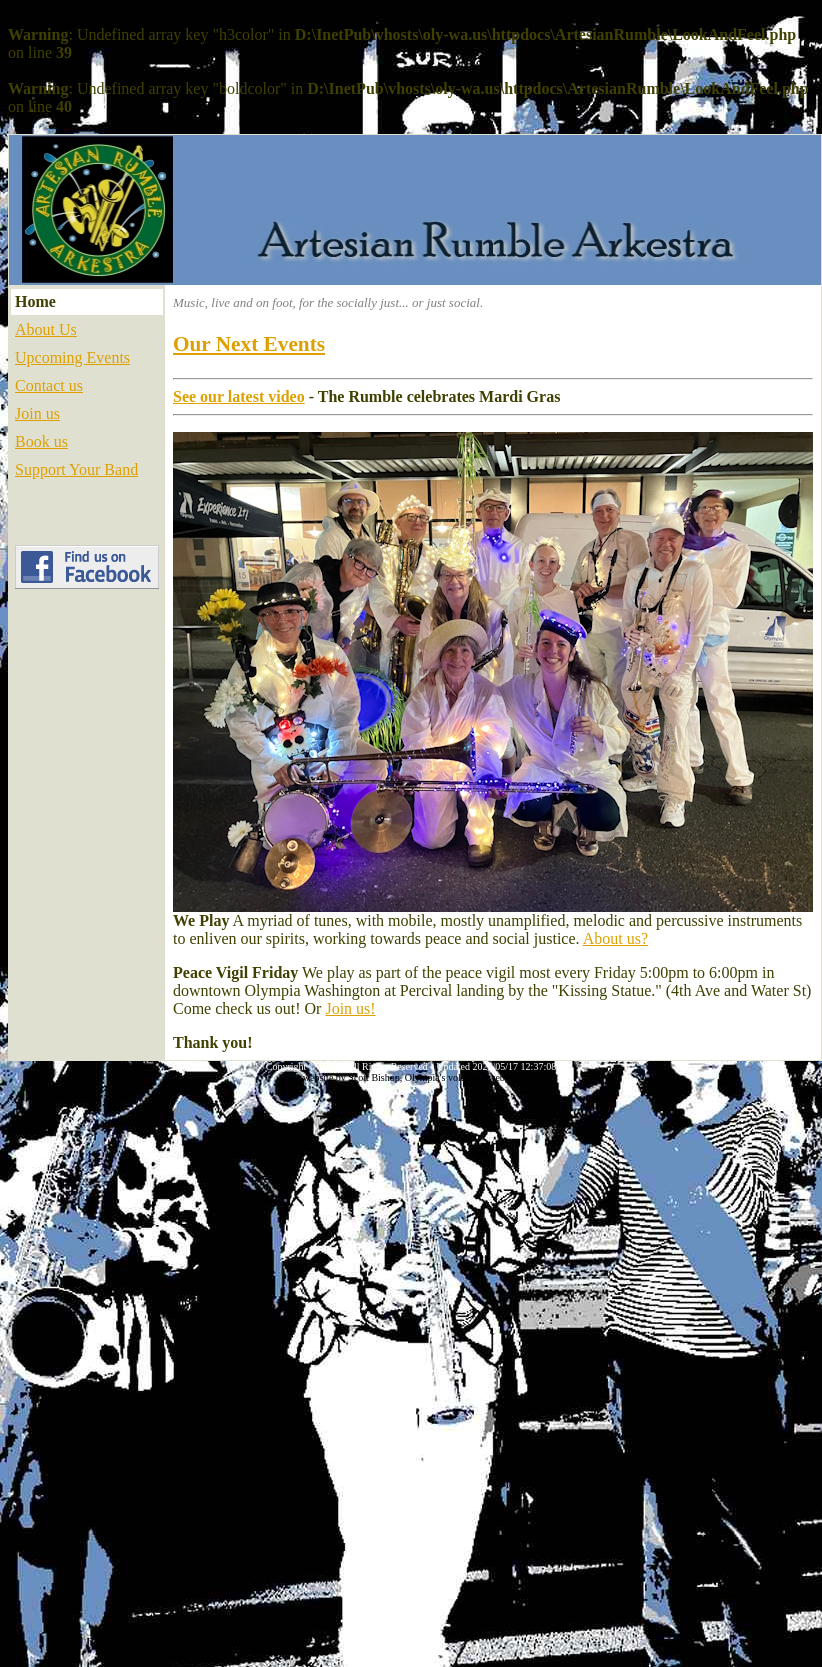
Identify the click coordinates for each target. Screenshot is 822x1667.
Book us (41, 441)
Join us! (350, 1008)
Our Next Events (249, 344)
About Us (46, 329)
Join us (37, 413)
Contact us (49, 385)
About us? (615, 938)
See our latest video (239, 396)
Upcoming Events (72, 357)
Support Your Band (76, 469)
